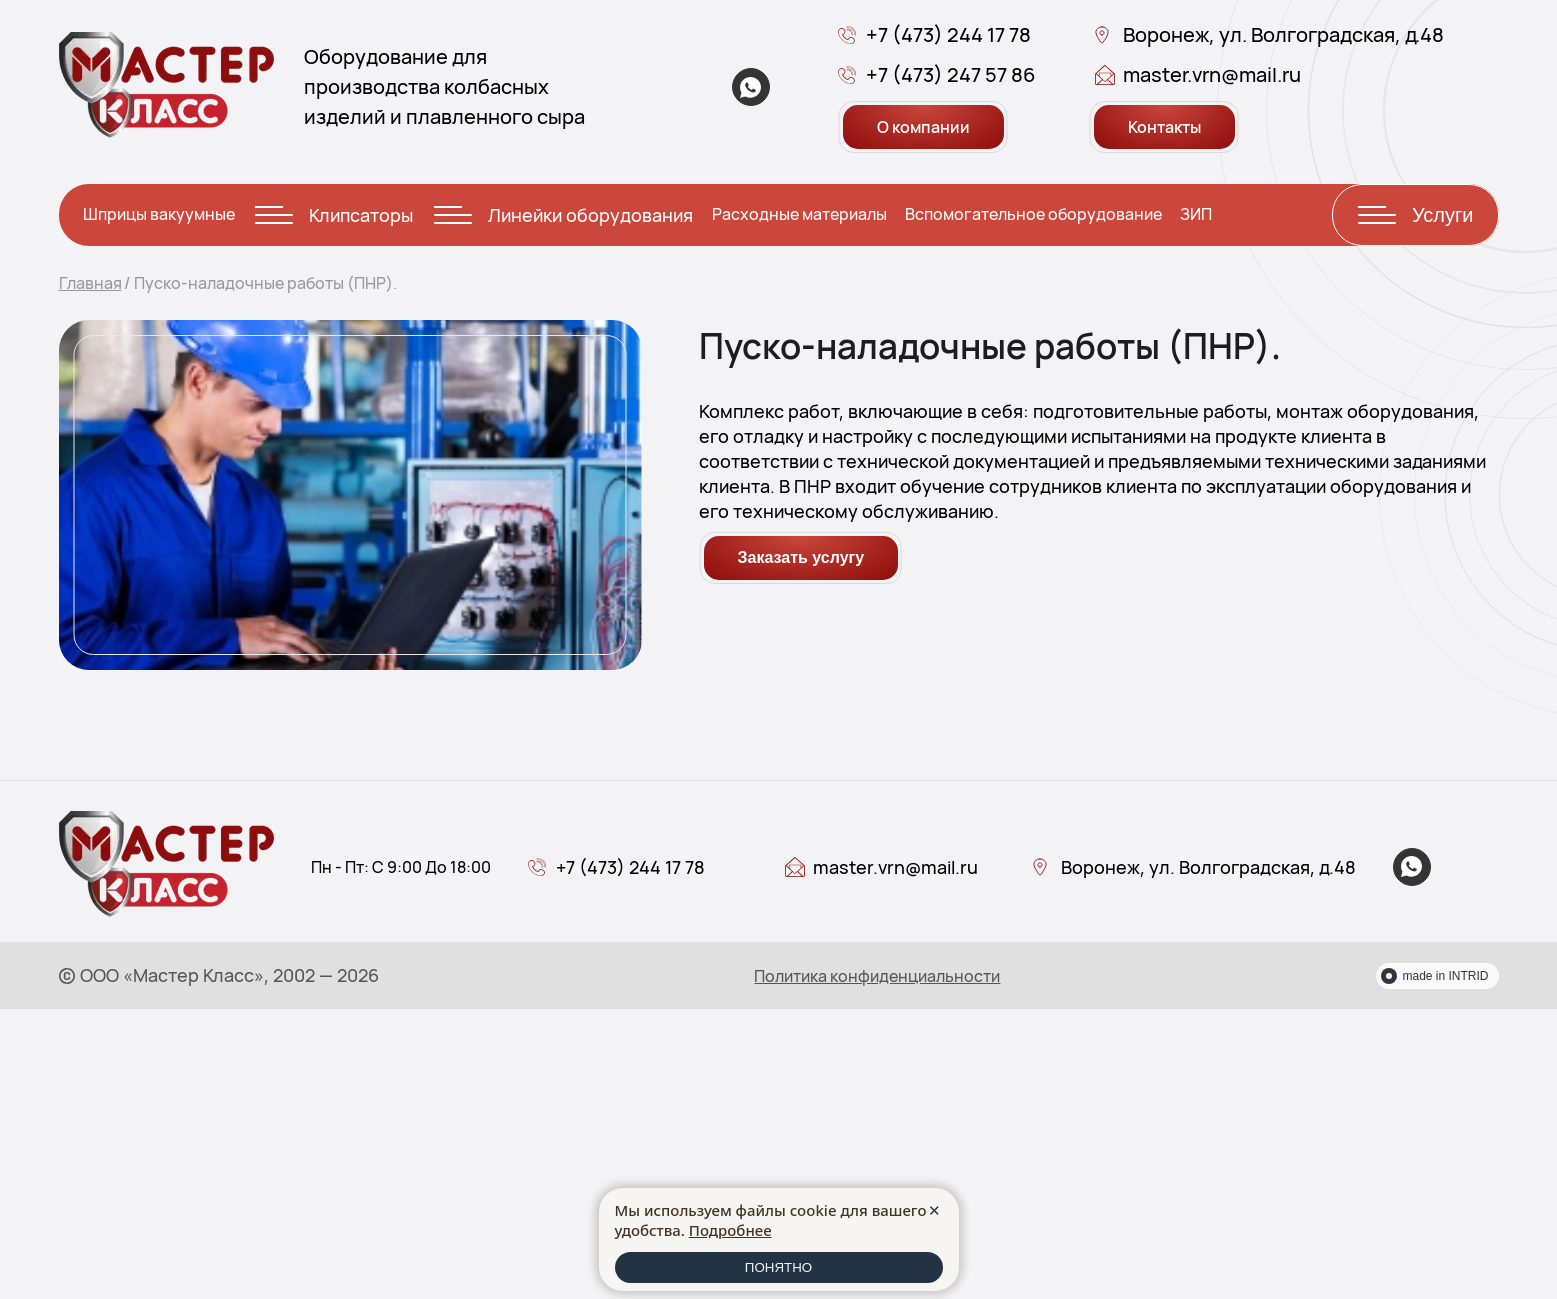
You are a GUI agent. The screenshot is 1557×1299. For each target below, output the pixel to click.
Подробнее (730, 1230)
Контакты (1164, 127)
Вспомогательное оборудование (1033, 214)
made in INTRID (1445, 976)
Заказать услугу (801, 557)
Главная (90, 283)
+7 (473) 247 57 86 (950, 74)
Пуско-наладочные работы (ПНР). (265, 283)
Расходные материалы (799, 214)
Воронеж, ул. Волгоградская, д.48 (1283, 34)
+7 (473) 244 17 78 (948, 34)
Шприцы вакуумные (159, 214)
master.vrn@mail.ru (1212, 74)
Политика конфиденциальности (877, 976)
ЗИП (1196, 214)
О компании (923, 127)
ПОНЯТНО (778, 1267)
